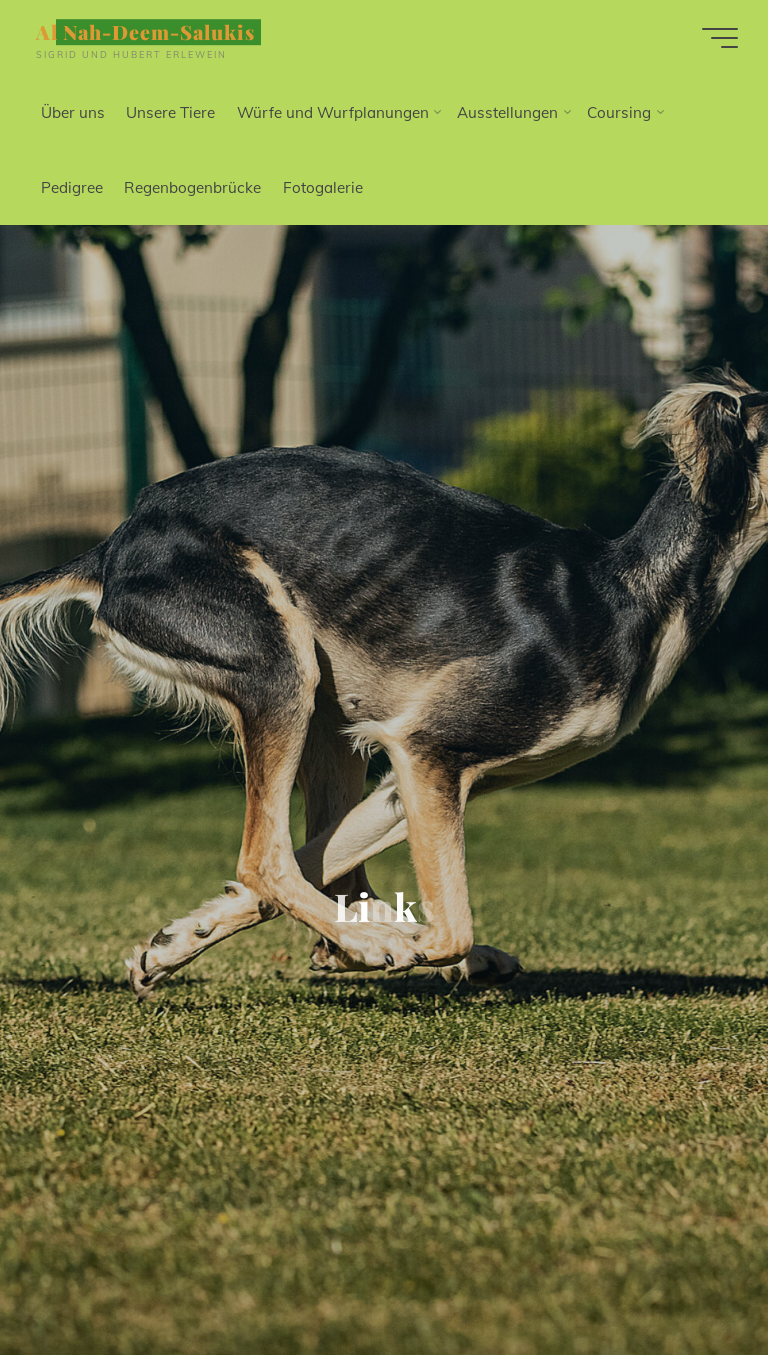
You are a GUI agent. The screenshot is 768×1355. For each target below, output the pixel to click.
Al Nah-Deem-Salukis (145, 32)
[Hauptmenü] (720, 38)
